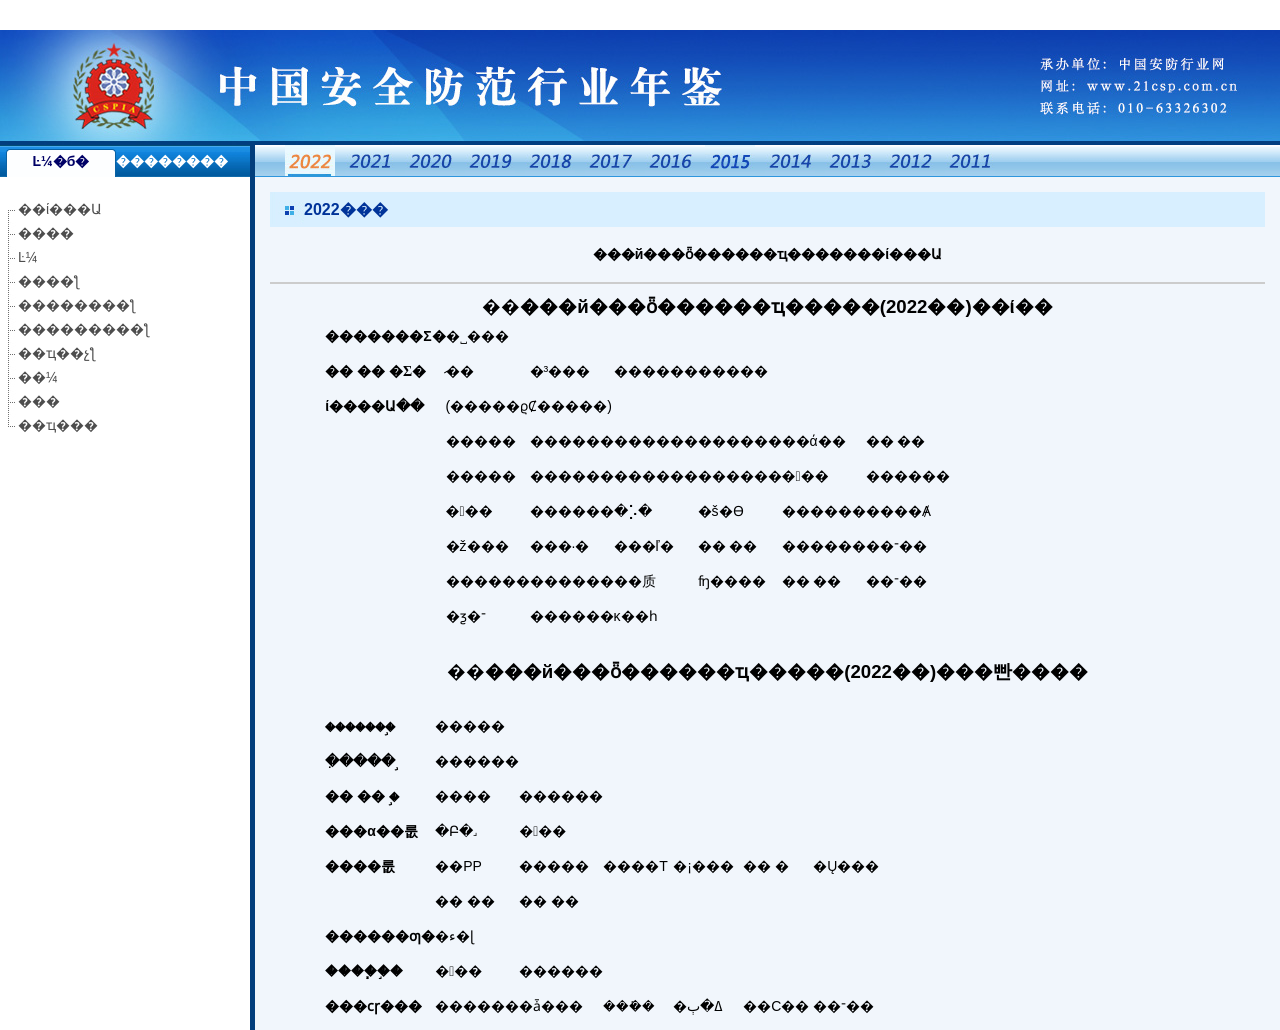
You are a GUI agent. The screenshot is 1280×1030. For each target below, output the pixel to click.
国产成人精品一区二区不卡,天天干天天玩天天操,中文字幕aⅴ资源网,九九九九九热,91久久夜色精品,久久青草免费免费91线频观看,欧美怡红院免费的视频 (469, 15)
